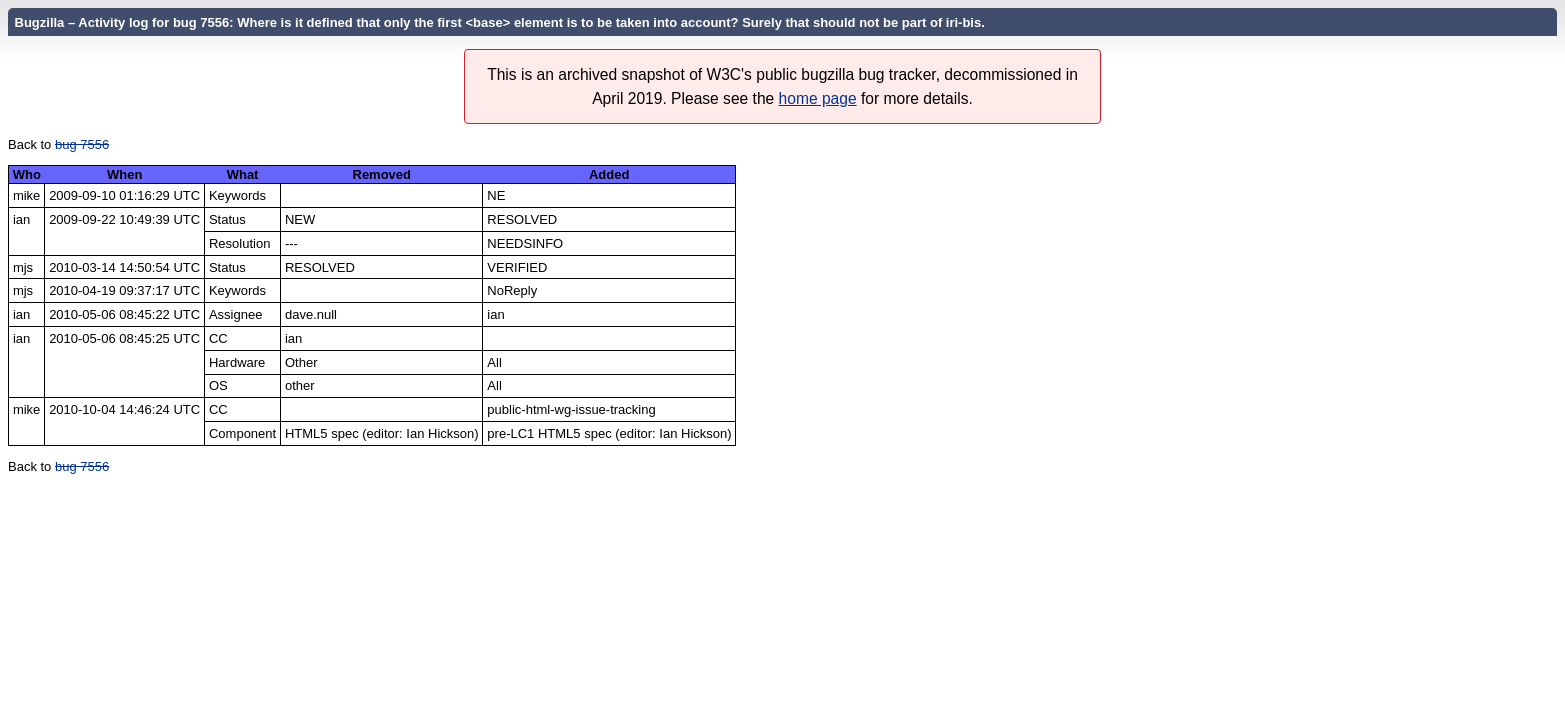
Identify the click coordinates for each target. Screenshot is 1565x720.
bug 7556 (82, 144)
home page (818, 98)
